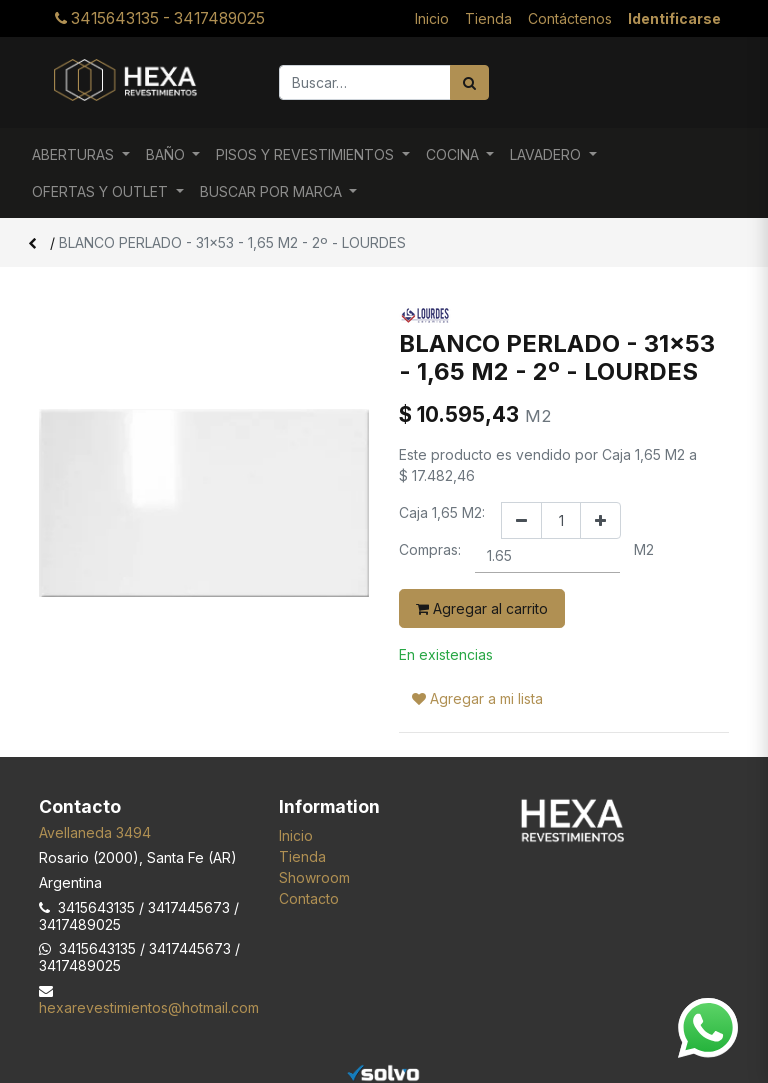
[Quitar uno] (521, 520)
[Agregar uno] (600, 520)
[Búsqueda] (469, 82)
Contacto (309, 898)
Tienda (302, 856)
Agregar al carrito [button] (482, 608)
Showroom (314, 877)
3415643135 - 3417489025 (160, 18)
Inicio (296, 835)
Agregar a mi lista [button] (477, 698)
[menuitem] (432, 18)
